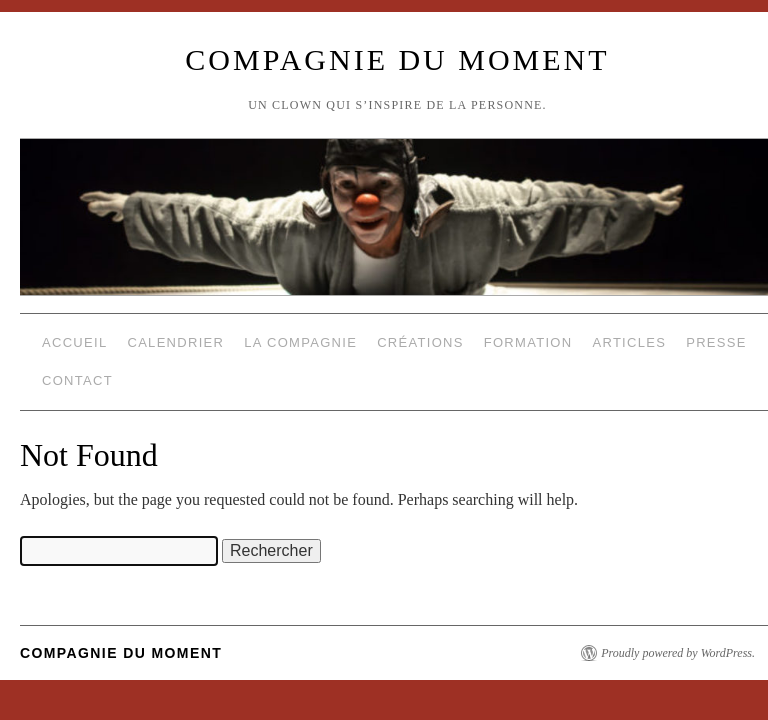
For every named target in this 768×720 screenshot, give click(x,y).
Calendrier (175, 342)
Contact (77, 380)
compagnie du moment (397, 59)
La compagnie (300, 342)
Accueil (74, 342)
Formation (528, 342)
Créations (420, 342)
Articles (629, 342)
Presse (716, 342)
